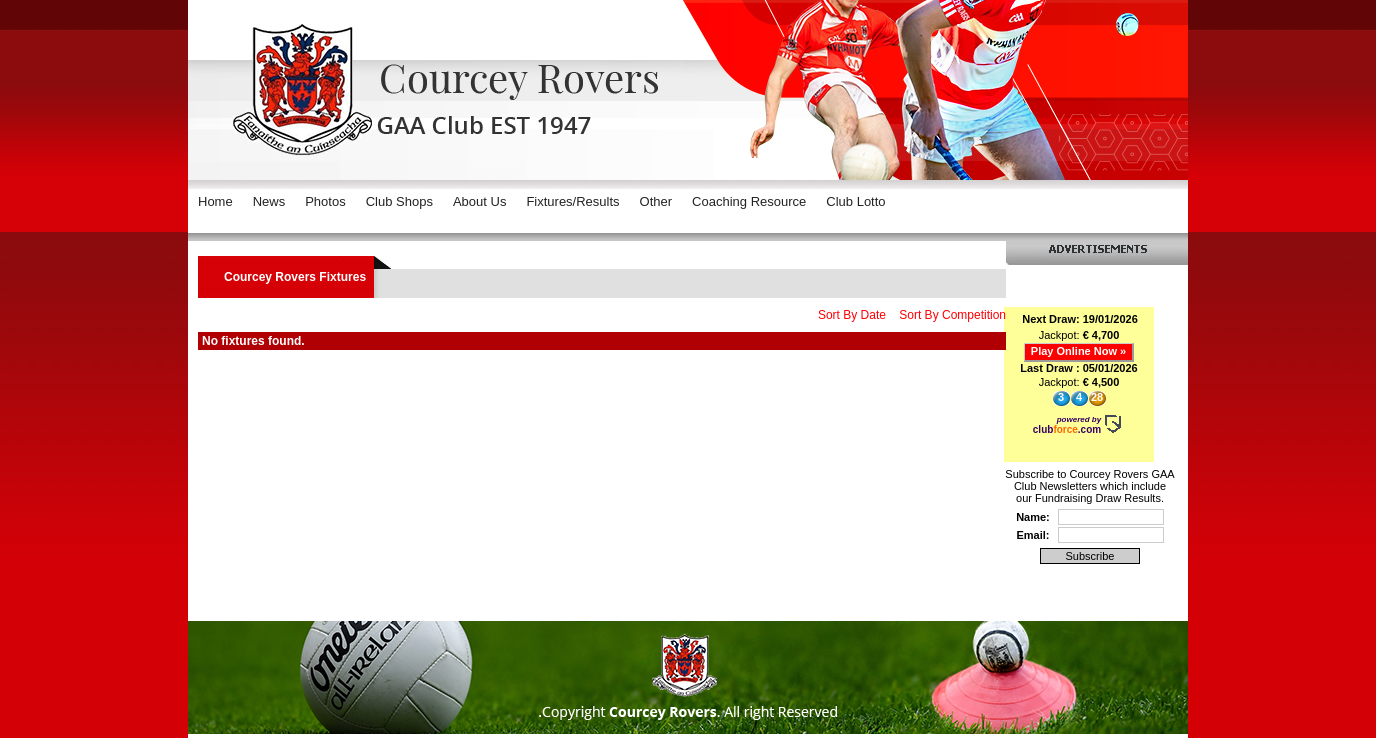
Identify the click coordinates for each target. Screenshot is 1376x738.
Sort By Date (852, 315)
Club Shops (399, 201)
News (269, 201)
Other (656, 201)
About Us (479, 201)
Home (215, 201)
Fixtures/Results (572, 201)
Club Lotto (855, 201)
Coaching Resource (749, 201)
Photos (325, 201)
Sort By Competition (952, 315)
